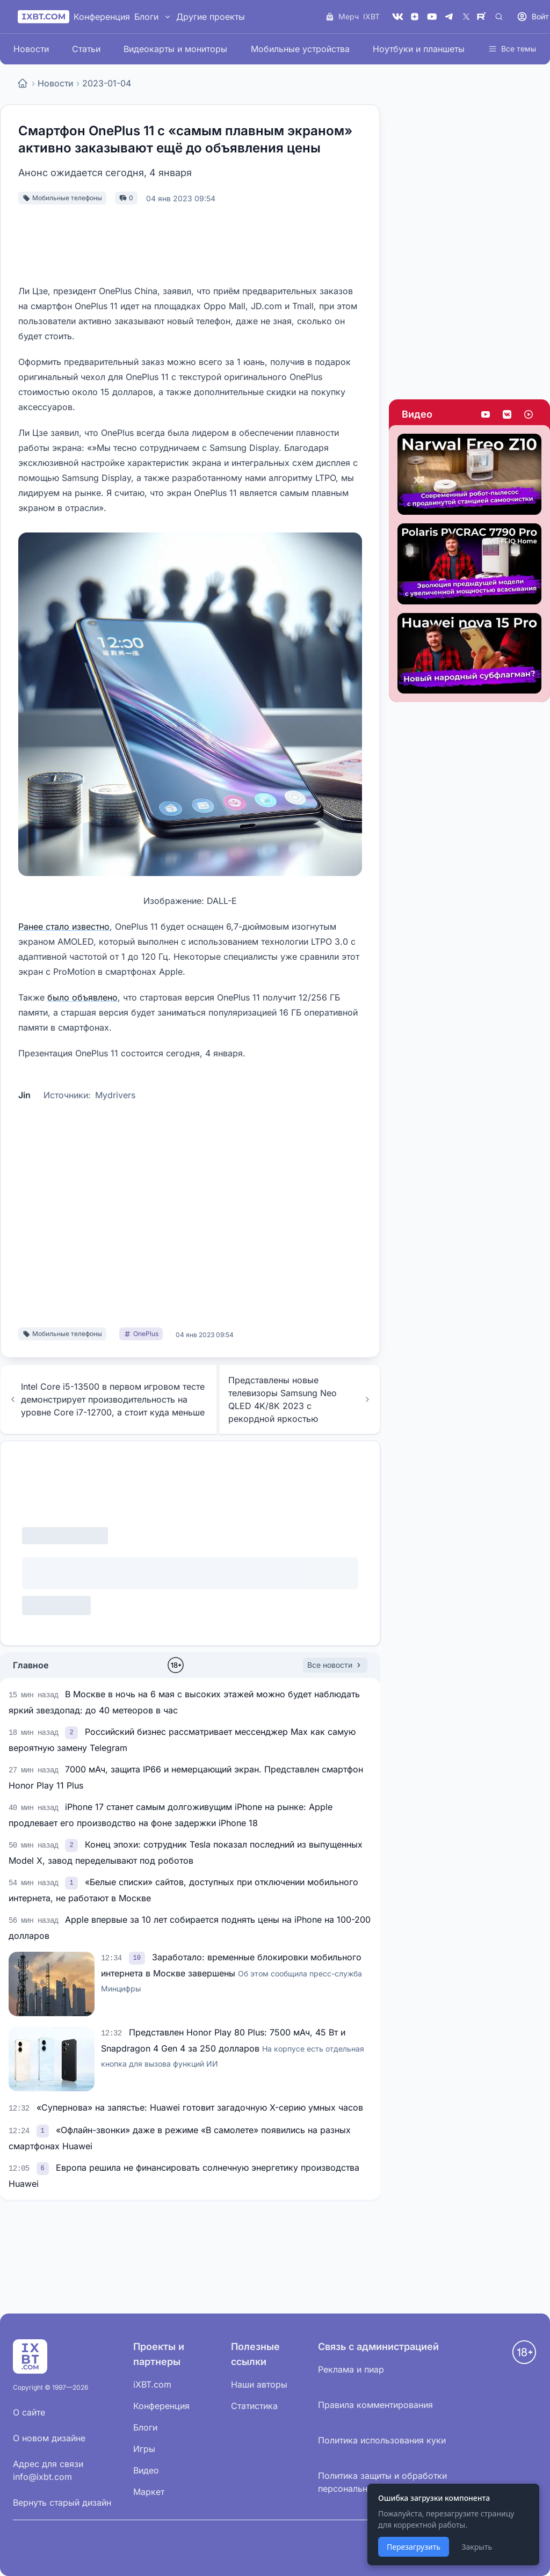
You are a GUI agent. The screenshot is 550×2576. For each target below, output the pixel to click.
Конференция (102, 16)
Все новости (335, 1664)
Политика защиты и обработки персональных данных (382, 2482)
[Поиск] (499, 16)
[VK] (397, 16)
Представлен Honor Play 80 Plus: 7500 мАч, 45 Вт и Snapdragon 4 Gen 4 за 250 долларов (232, 2047)
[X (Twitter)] (466, 16)
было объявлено (82, 997)
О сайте (29, 2412)
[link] (72, 1731)
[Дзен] (414, 16)
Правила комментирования (375, 2404)
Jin (24, 1095)
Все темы (512, 48)
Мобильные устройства (300, 48)
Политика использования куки (382, 2440)
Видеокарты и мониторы (175, 48)
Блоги (146, 16)
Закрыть (476, 2547)
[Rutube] (483, 16)
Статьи (86, 48)
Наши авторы (259, 2384)
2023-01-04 (106, 83)
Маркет (148, 2491)
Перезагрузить (413, 2547)
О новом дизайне (49, 2438)
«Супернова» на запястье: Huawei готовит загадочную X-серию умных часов (200, 2107)
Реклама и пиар (351, 2369)
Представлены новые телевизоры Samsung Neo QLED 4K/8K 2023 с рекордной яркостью (299, 1399)
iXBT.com (152, 2384)
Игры (144, 2448)
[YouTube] (431, 16)
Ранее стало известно (64, 926)
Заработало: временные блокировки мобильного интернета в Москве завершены (231, 1972)
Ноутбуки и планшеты (419, 48)
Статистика (254, 2405)
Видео (417, 414)
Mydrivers (115, 1095)
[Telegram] (449, 16)
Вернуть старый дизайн (62, 2502)
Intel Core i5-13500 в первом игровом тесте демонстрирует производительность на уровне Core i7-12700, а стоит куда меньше (107, 1399)
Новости (31, 48)
